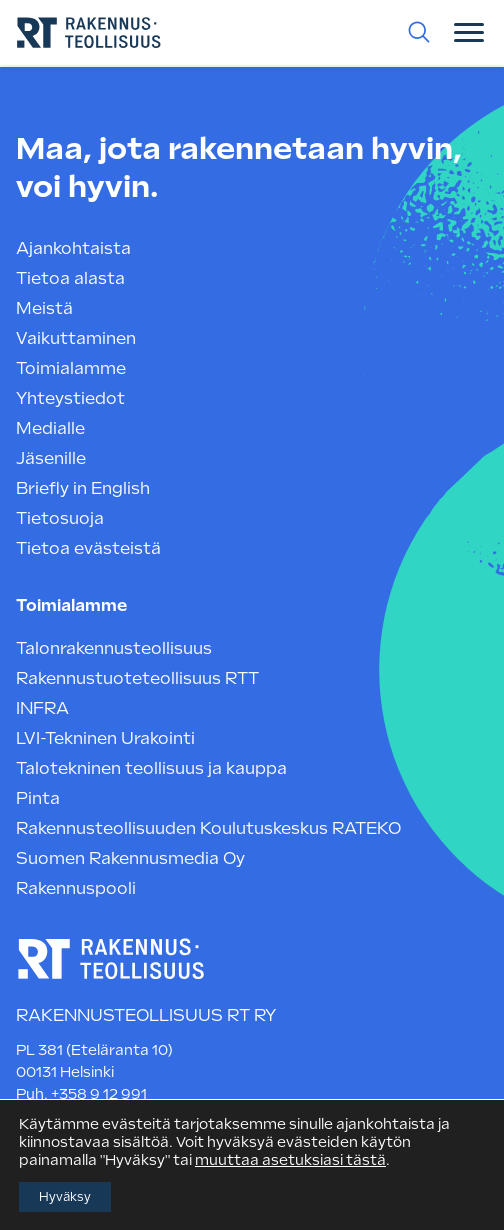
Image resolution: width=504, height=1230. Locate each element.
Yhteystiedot (70, 398)
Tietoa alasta (70, 278)
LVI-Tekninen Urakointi (105, 738)
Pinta (38, 798)
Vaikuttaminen (76, 338)
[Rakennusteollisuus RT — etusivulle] (111, 960)
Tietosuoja (60, 518)
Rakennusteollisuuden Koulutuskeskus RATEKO (208, 828)
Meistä (44, 308)
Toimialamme (71, 368)
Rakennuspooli (76, 888)
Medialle (50, 428)
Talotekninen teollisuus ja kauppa (151, 768)
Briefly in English (83, 488)
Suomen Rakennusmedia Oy (130, 858)
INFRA (42, 708)
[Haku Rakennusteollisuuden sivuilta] (419, 32)
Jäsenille (51, 458)
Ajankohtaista (73, 248)
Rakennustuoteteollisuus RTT (137, 678)
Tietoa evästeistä (88, 548)
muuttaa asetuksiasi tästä (290, 1160)
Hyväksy (65, 1197)
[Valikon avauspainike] (469, 32)
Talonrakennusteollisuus (114, 648)
